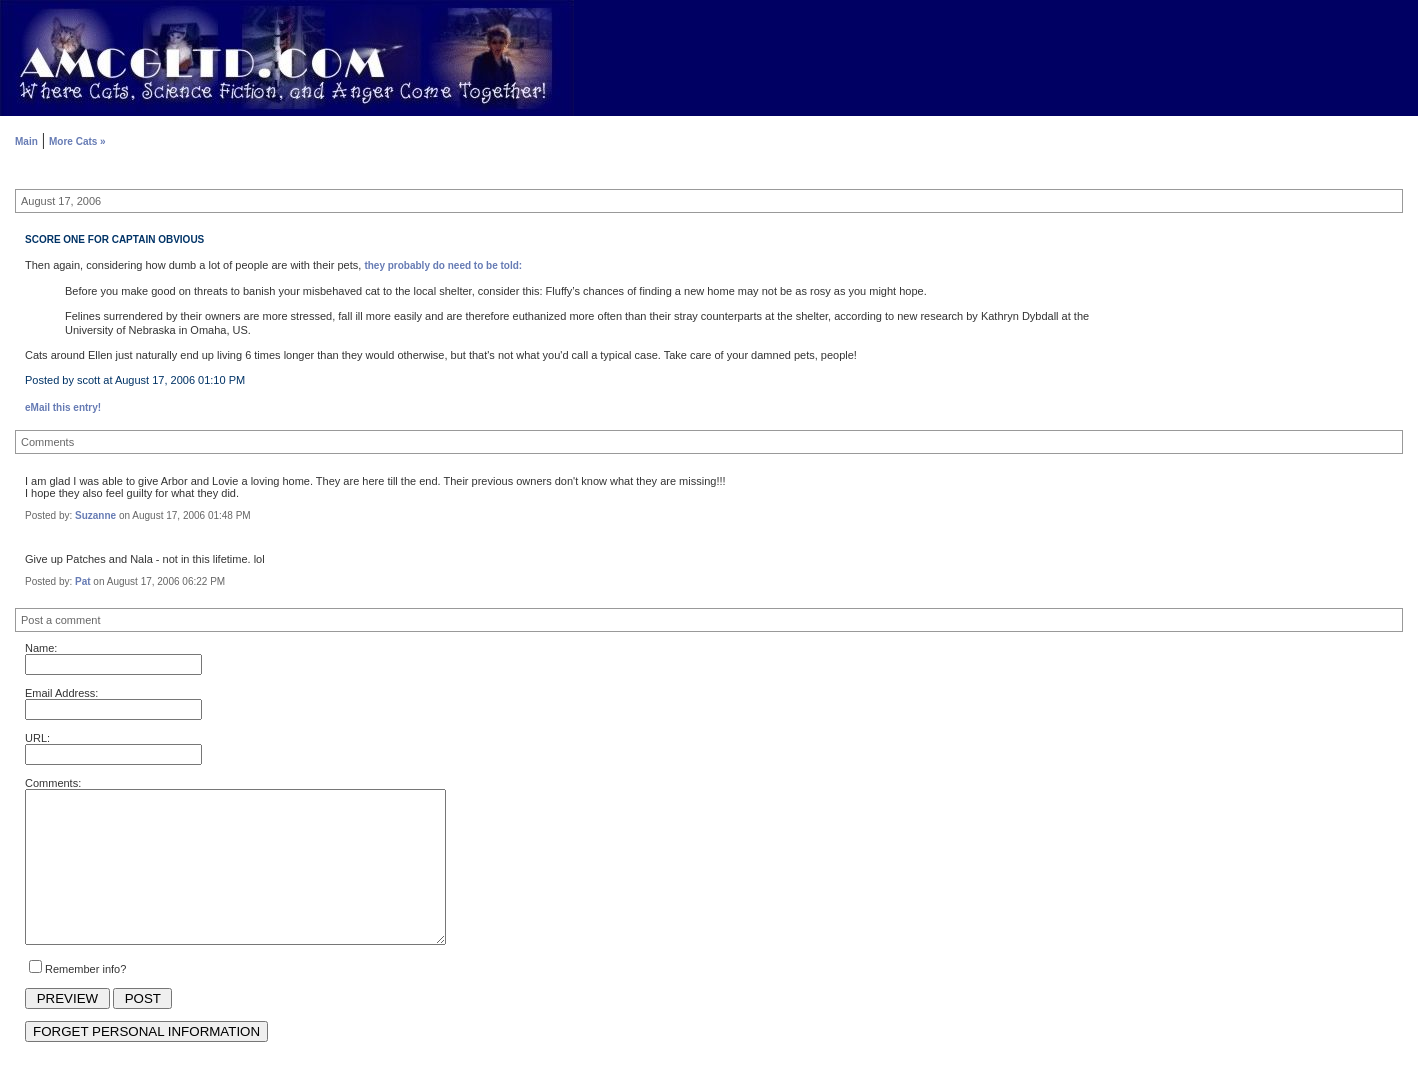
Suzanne (95, 515)
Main (26, 141)
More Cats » (77, 141)
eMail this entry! (63, 407)
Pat (83, 581)
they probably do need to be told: (443, 265)
